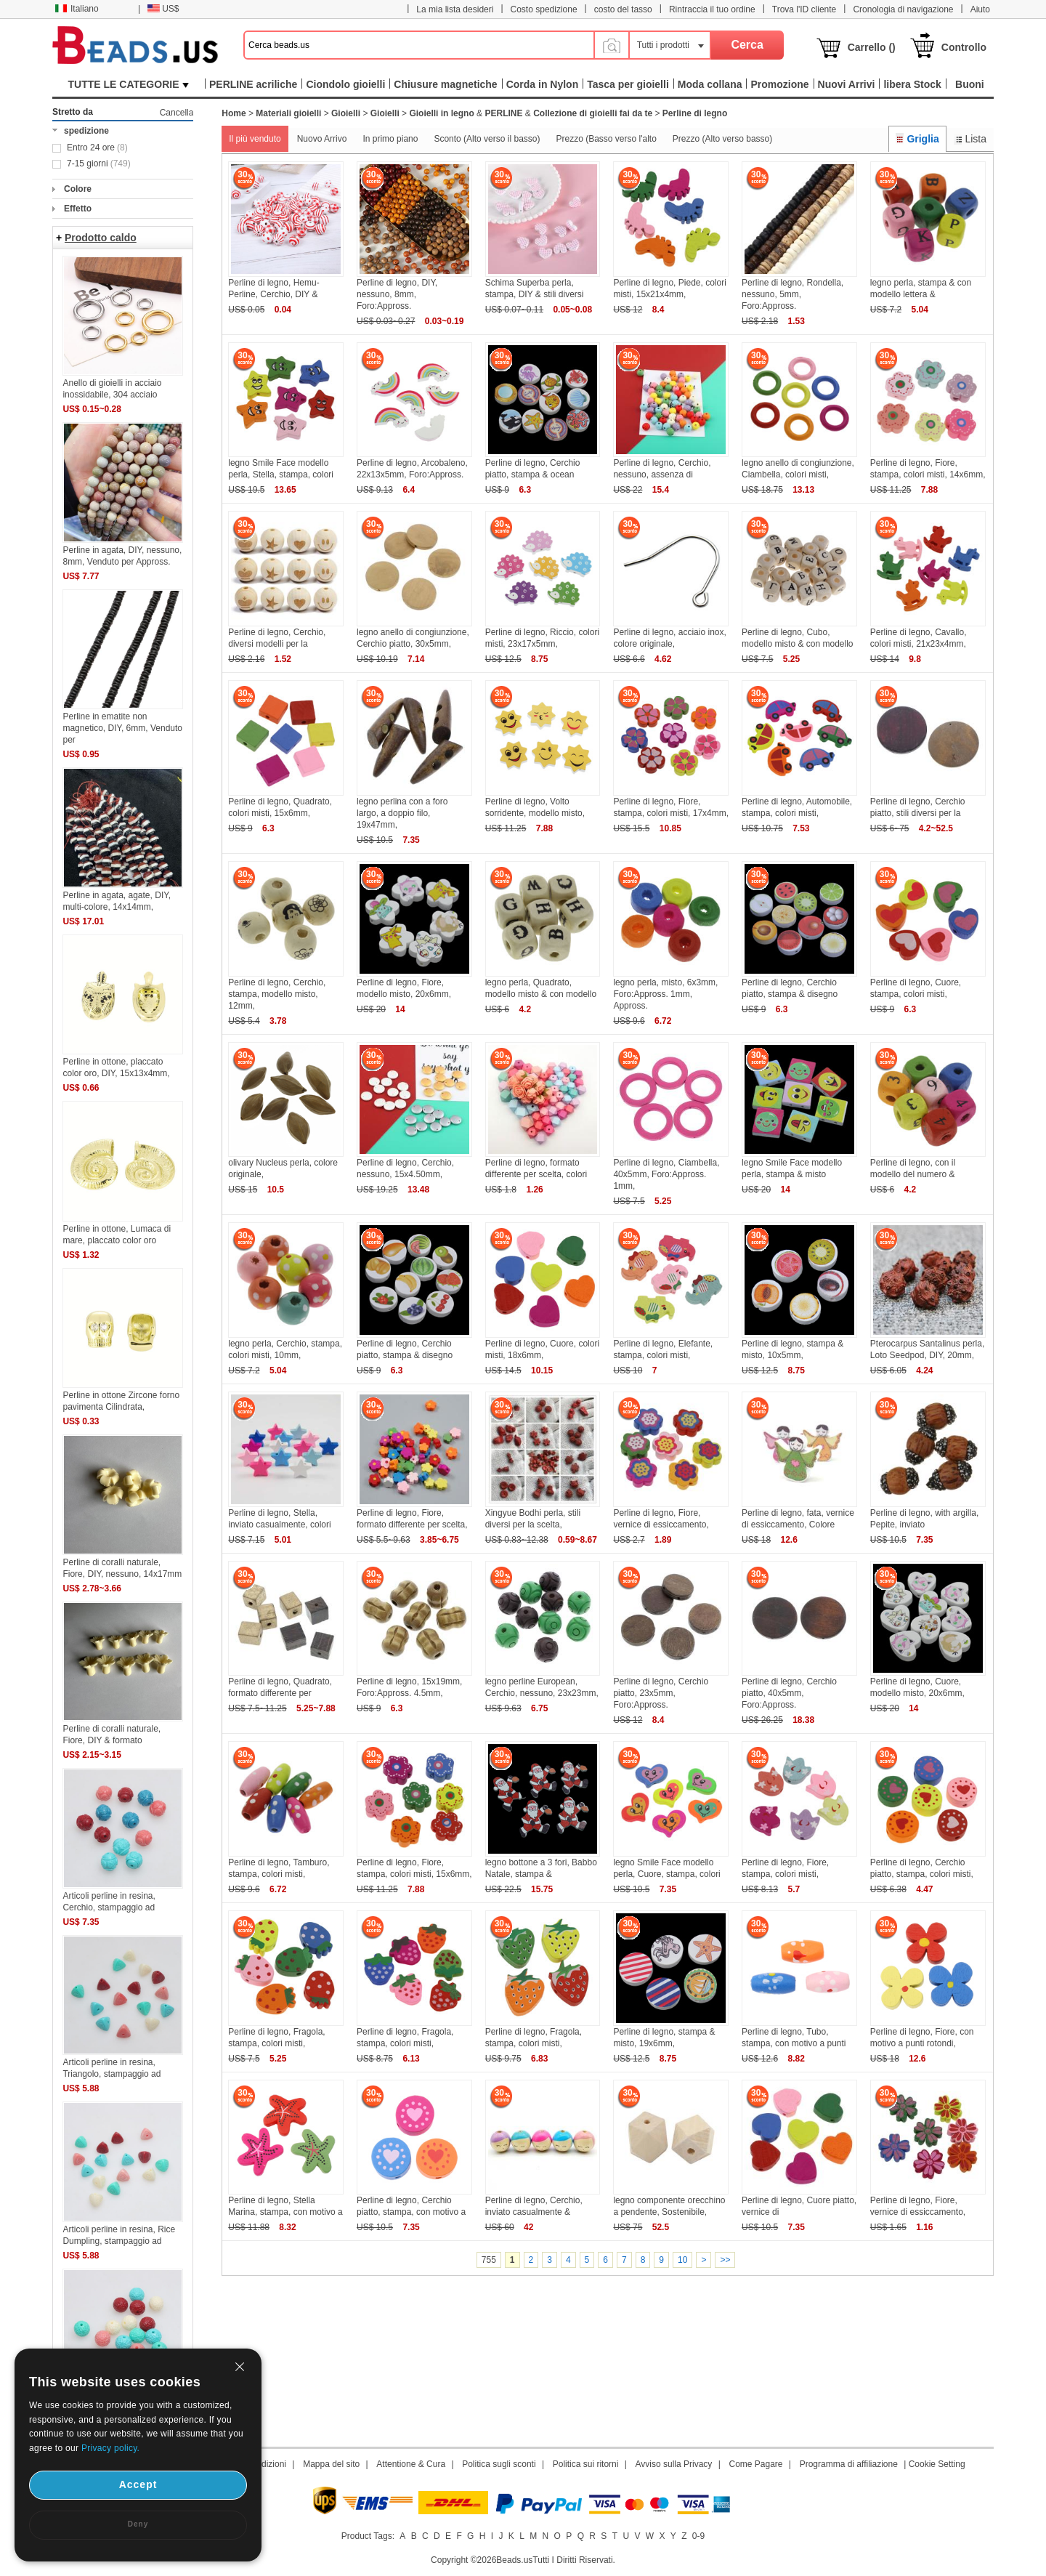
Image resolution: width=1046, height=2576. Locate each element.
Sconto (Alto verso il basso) (487, 139)
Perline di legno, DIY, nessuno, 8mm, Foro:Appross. (397, 294)
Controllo (963, 47)
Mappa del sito (331, 2464)
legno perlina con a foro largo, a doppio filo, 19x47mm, (402, 813)
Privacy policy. (110, 2448)
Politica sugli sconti (498, 2464)
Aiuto (980, 9)
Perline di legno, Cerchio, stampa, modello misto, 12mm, (276, 994)
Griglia (917, 139)
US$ (163, 9)
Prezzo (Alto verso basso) (722, 139)
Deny (138, 2524)
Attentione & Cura (410, 2464)
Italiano (77, 9)
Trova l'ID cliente (804, 9)
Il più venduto (254, 139)
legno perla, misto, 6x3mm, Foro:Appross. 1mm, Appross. (665, 994)
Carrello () (872, 47)
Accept (138, 2484)
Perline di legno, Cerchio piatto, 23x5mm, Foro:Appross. (660, 1693)
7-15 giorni (99, 163)
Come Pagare (755, 2464)
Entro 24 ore (97, 147)
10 (682, 2260)
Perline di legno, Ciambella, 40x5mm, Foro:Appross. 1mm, (666, 1174)
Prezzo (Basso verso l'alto (606, 139)
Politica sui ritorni (586, 2464)
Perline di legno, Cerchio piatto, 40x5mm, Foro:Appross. (789, 1693)
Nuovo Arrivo (322, 139)
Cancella (177, 113)
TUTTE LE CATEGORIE (129, 84)
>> (725, 2260)
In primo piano (390, 139)
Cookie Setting (937, 2464)
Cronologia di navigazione (903, 9)
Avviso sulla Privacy (674, 2464)
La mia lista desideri (454, 9)
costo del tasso (623, 9)
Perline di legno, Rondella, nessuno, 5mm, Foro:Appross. (792, 294)
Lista (970, 139)
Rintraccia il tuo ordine (712, 9)
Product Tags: (367, 2536)
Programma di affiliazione (849, 2464)
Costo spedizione (544, 9)
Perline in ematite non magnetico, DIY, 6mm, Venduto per (122, 728)
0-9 (698, 2536)
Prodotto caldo (101, 237)
